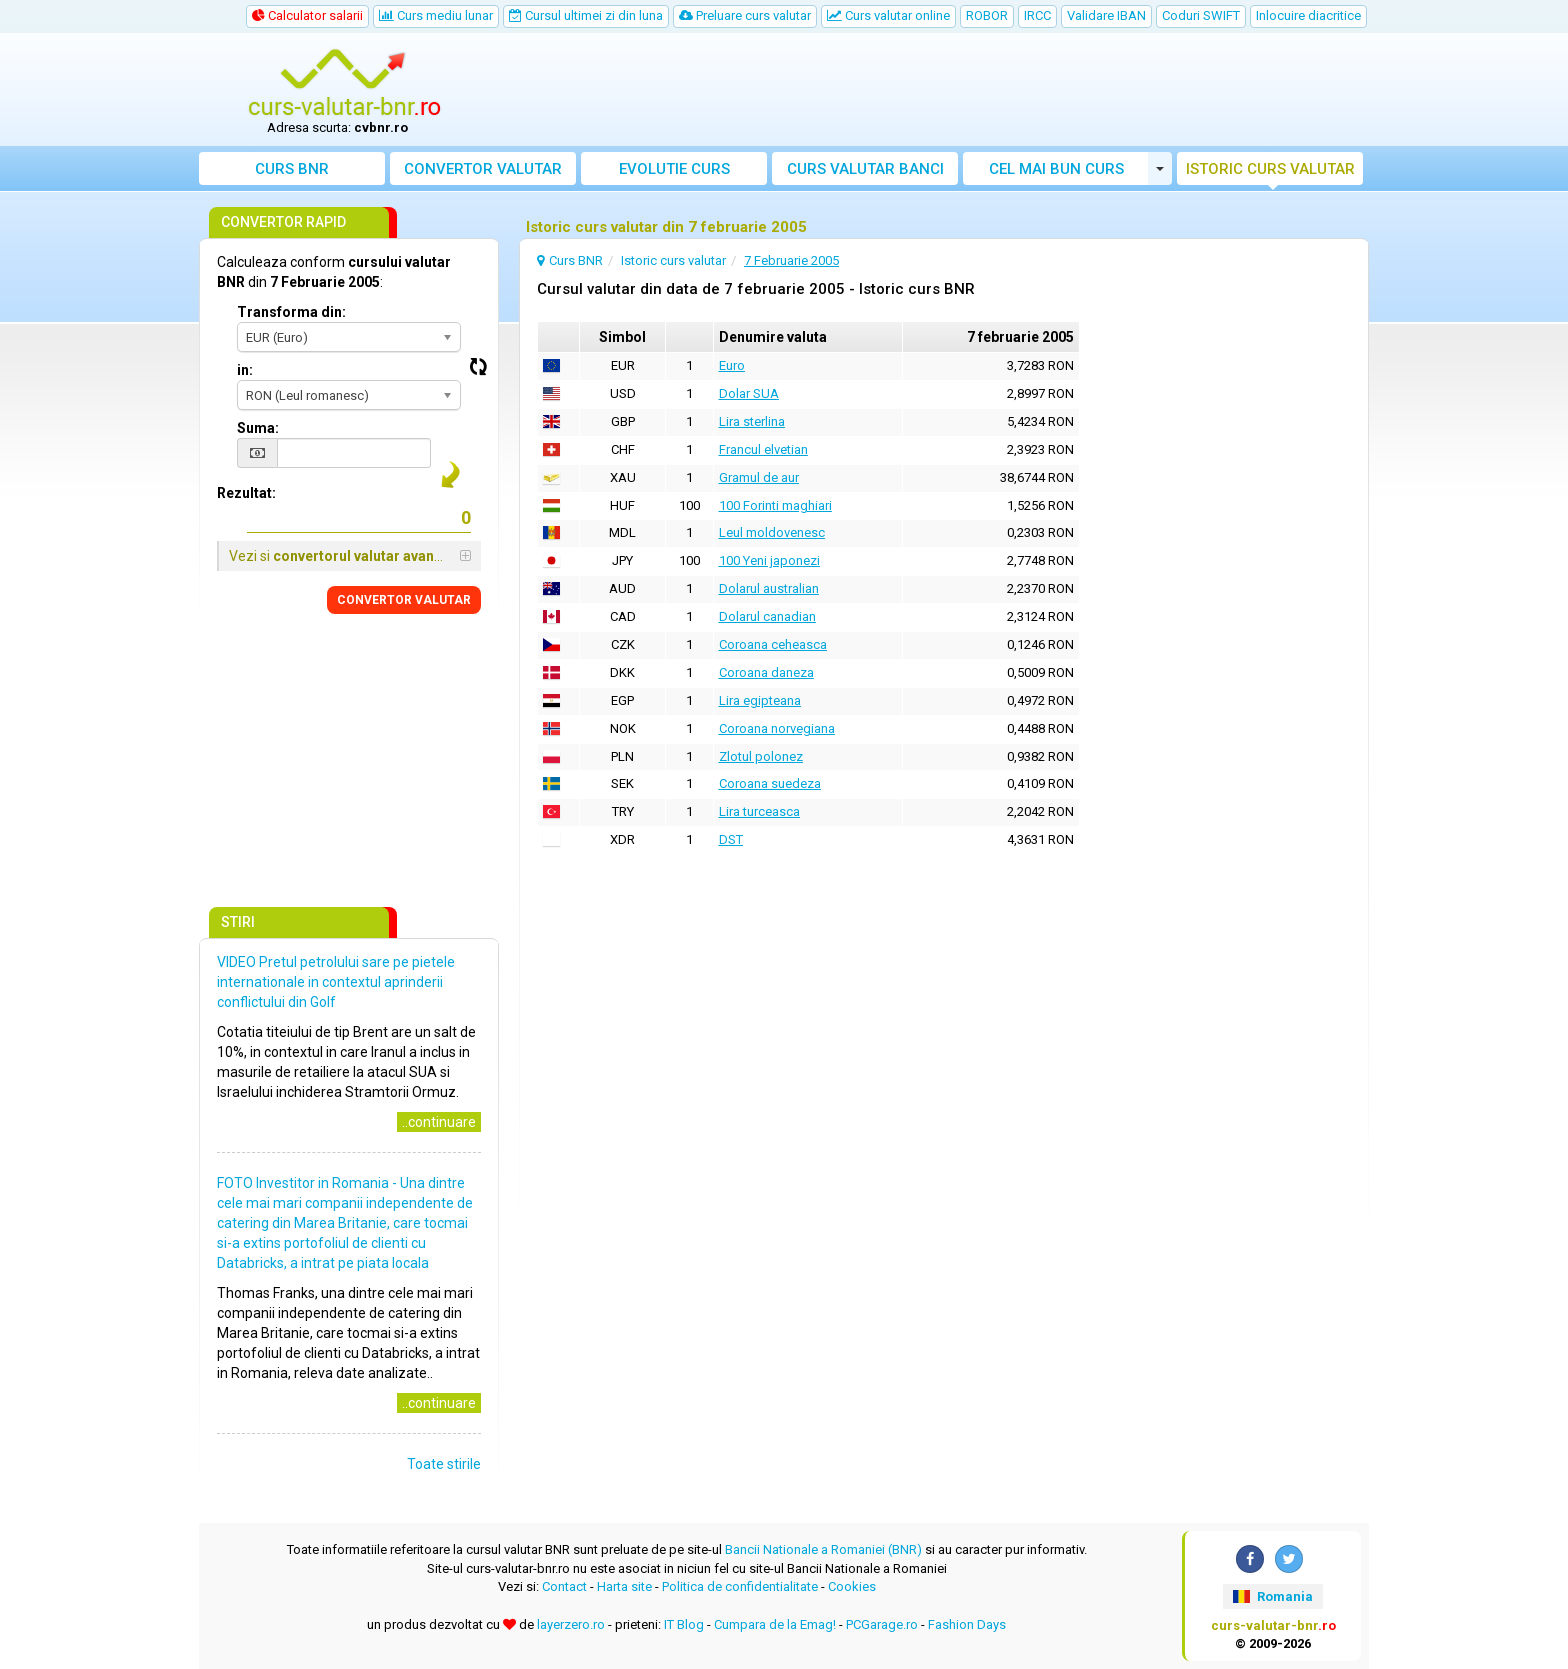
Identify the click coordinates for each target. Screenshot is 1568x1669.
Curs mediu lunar (436, 15)
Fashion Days (967, 1624)
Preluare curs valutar (745, 15)
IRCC (1037, 15)
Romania (1272, 1596)
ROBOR (987, 15)
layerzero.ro (571, 1624)
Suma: (258, 428)
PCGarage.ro (882, 1624)
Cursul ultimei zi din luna (586, 15)
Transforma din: (291, 312)
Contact (564, 1586)
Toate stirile (444, 1464)
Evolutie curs (674, 169)
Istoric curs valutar (1270, 169)
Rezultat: (246, 493)
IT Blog (684, 1624)
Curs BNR (292, 169)
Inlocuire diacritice (1308, 15)
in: (245, 370)
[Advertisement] (931, 90)
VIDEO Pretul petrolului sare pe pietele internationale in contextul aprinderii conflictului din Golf (336, 982)
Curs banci (865, 169)
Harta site (624, 1586)
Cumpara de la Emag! (775, 1624)
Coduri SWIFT (1201, 15)
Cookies (852, 1586)
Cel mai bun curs (1056, 169)
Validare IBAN (1106, 15)
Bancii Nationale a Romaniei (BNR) (823, 1549)
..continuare (439, 1122)
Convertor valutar (483, 169)
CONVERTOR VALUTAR (404, 600)
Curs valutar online (888, 15)
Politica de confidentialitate (740, 1586)
